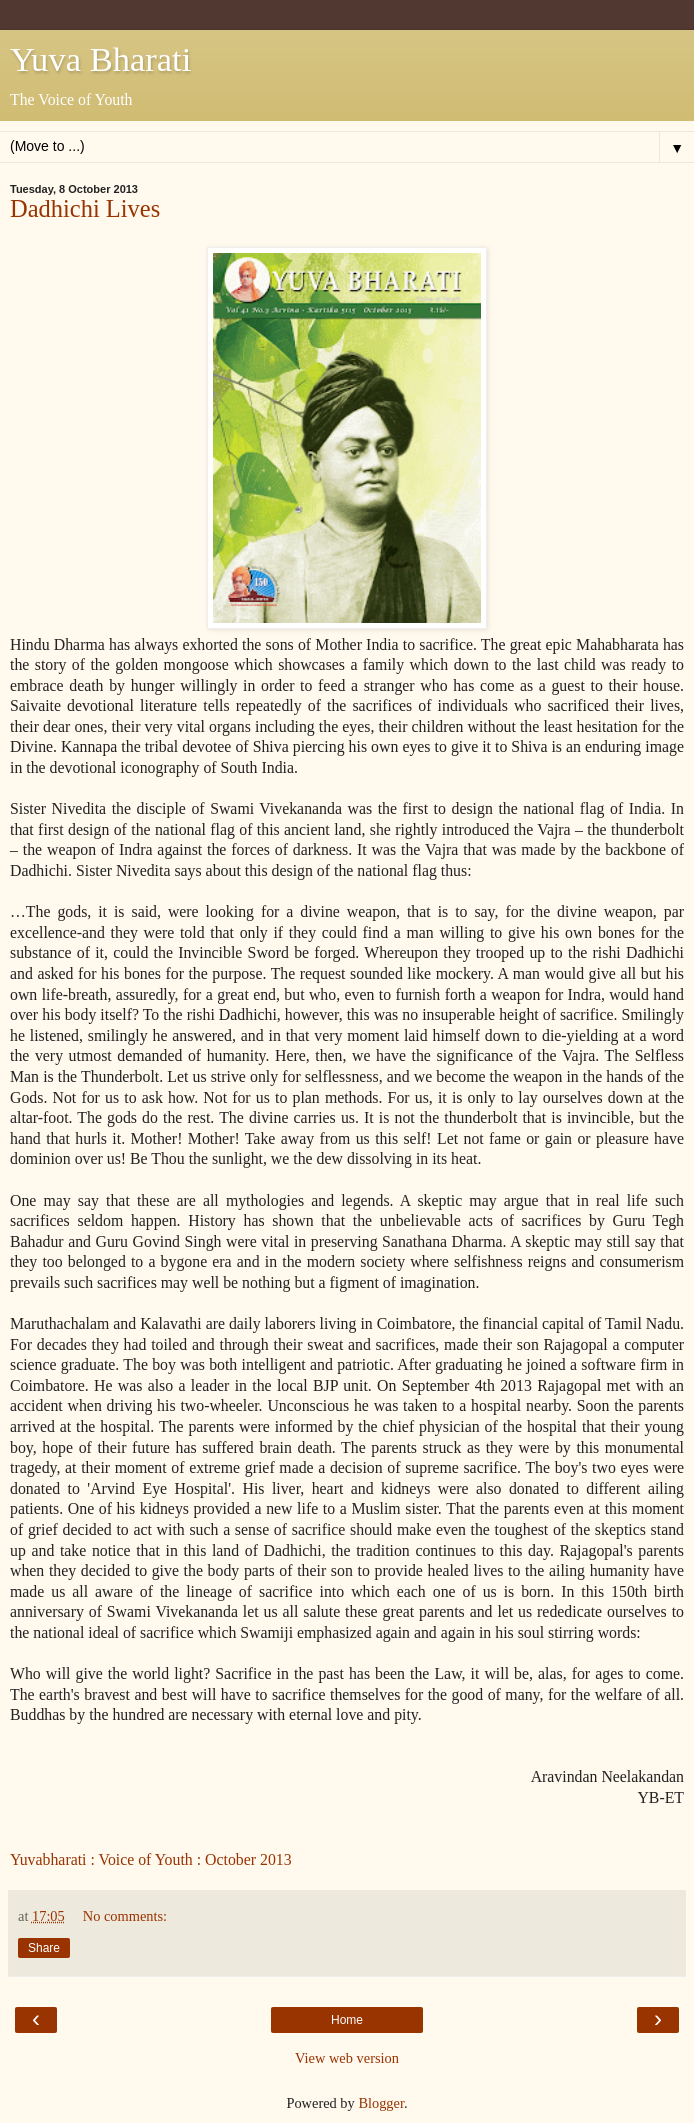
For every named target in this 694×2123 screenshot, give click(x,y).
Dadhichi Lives (85, 208)
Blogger (381, 2103)
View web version (347, 2058)
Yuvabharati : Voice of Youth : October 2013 (151, 1859)
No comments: (125, 1916)
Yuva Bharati (100, 59)
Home (347, 2020)
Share (44, 1948)
